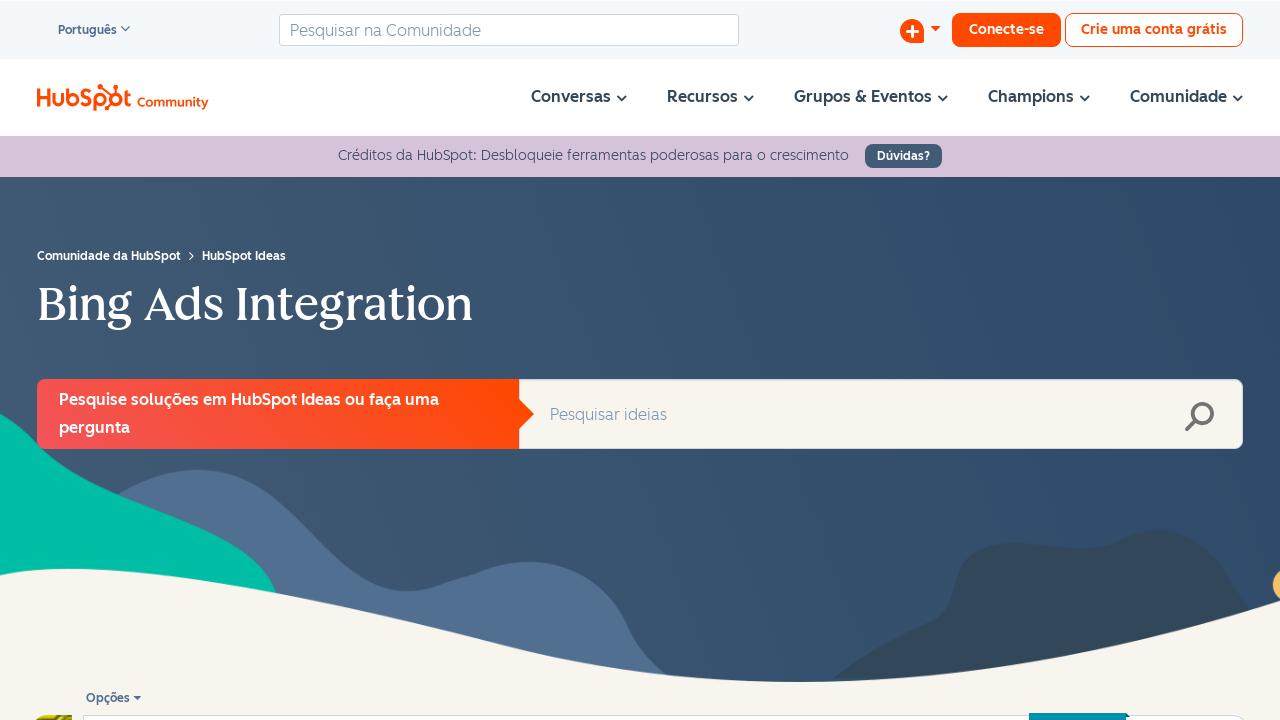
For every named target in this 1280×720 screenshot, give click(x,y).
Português (78, 31)
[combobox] (509, 30)
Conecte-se (1006, 29)
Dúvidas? (903, 156)
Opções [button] (108, 698)
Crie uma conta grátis (1154, 29)
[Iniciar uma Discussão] (920, 30)
